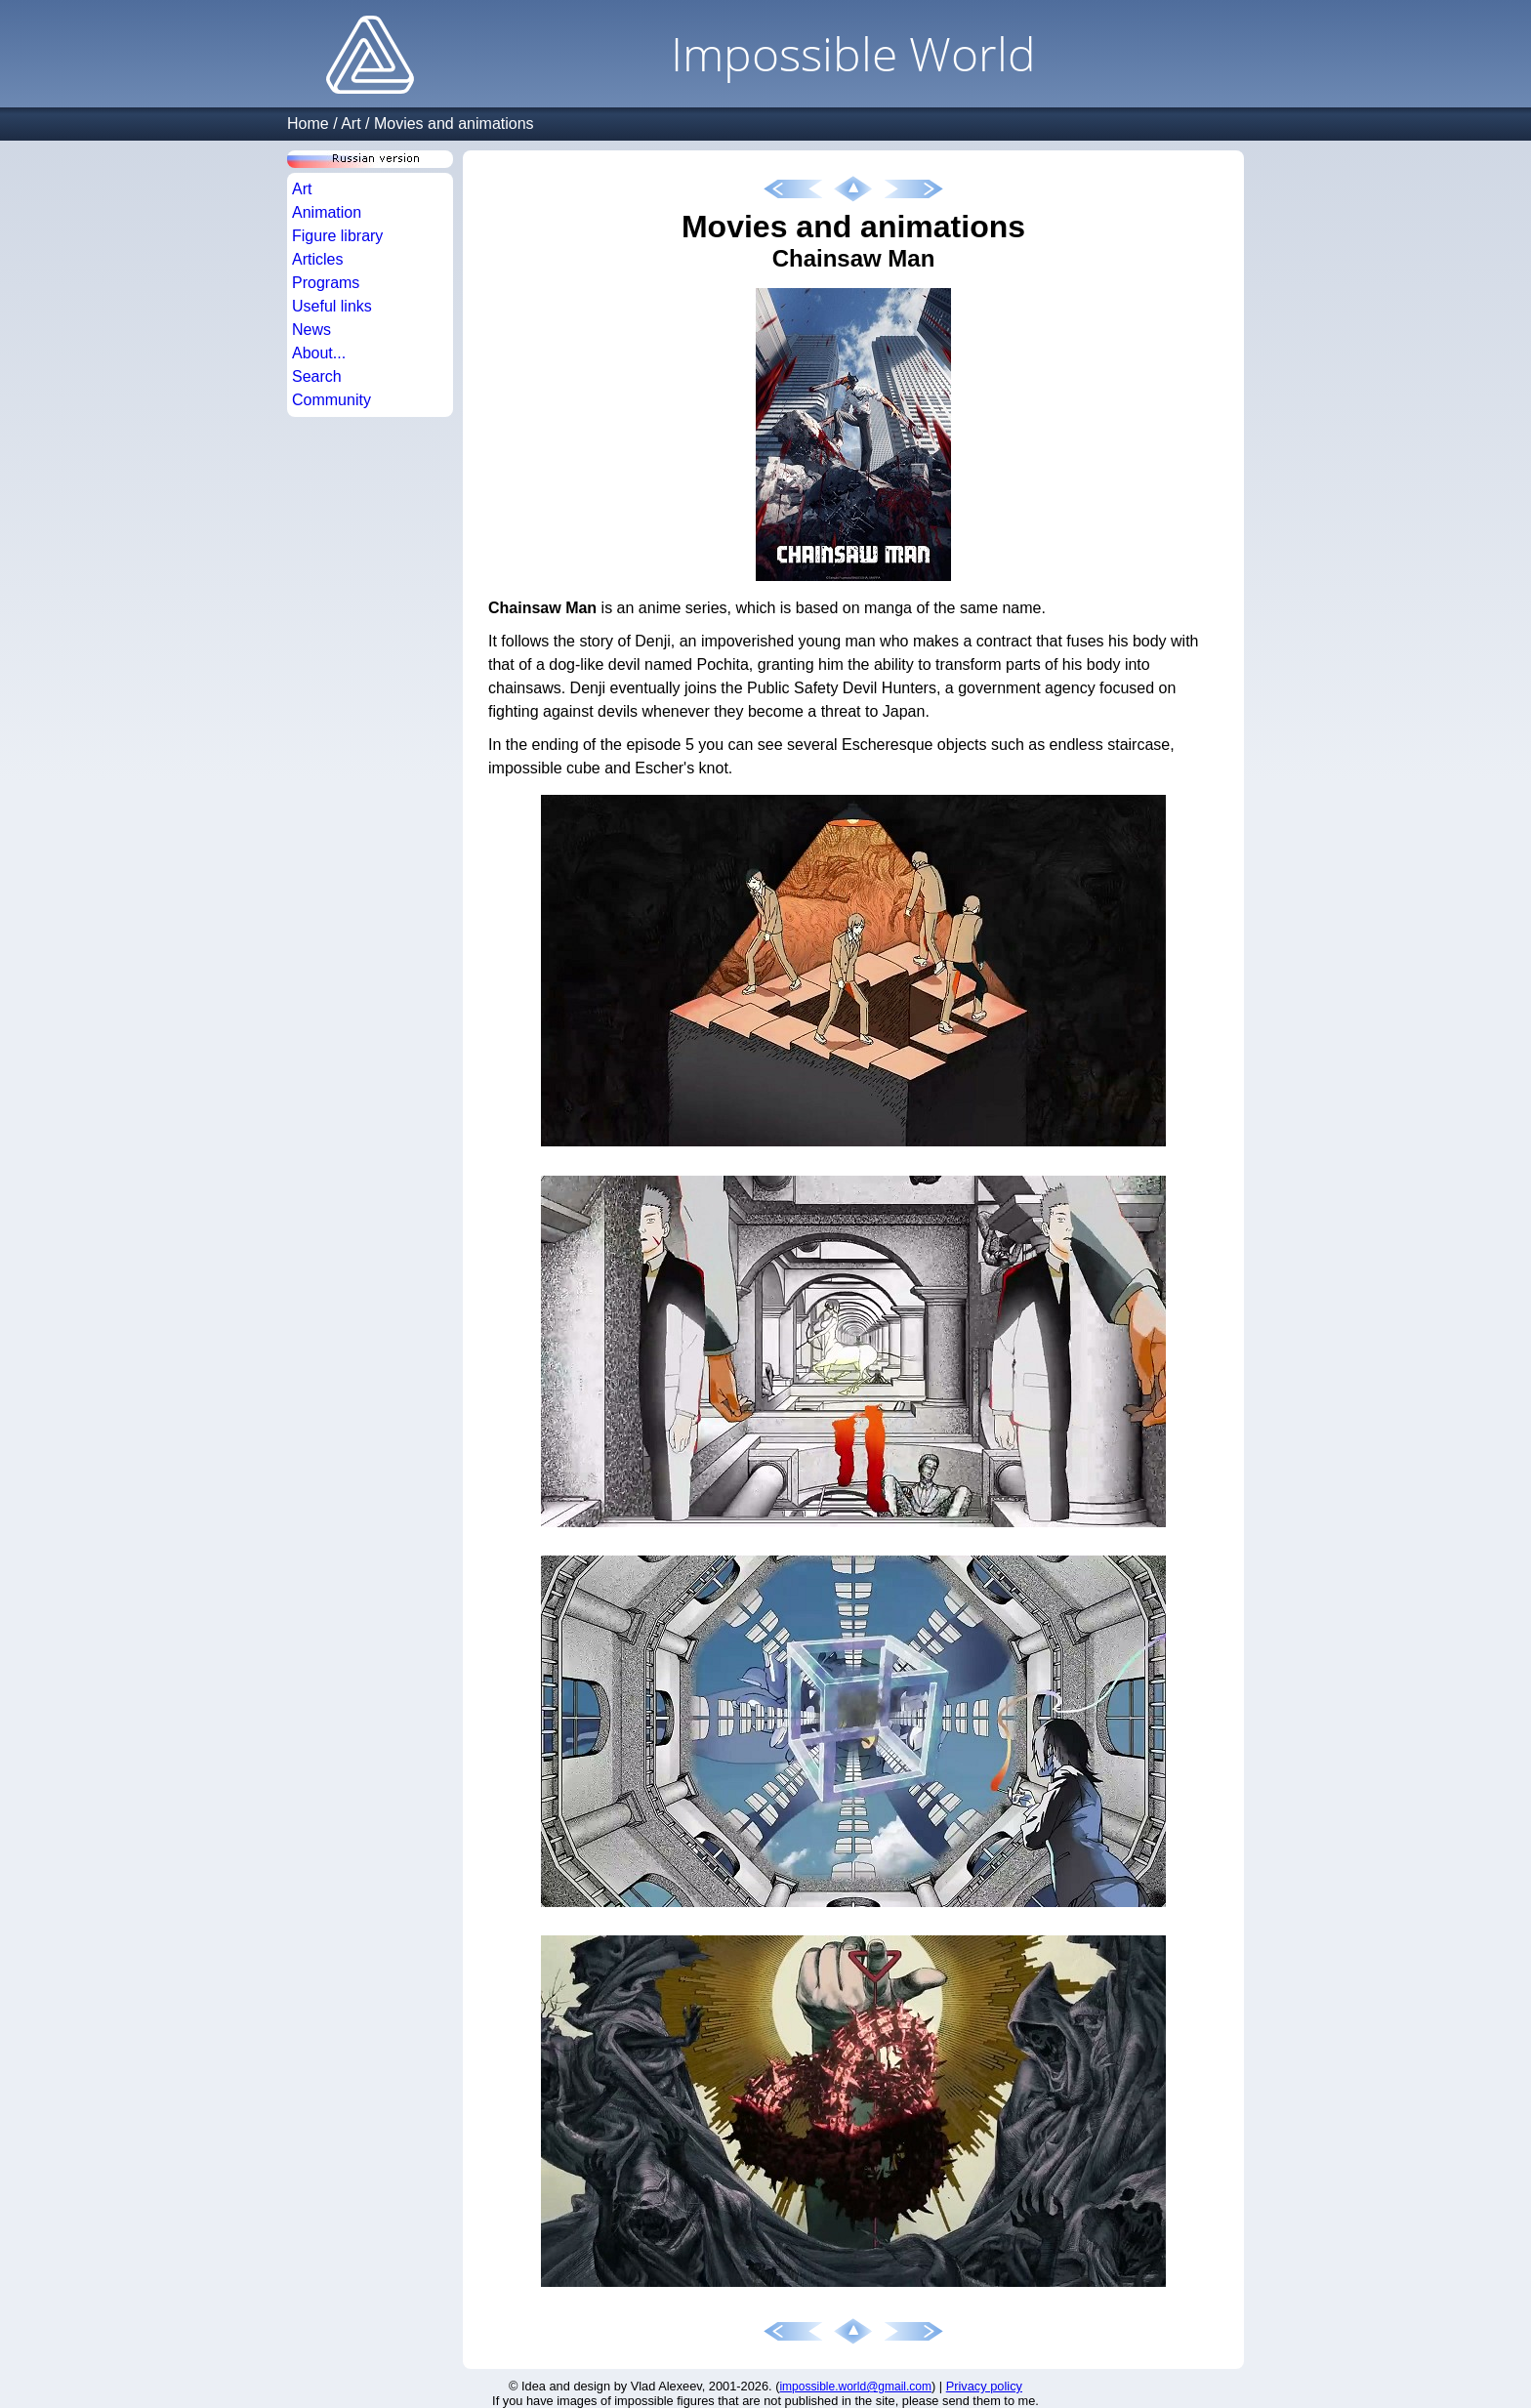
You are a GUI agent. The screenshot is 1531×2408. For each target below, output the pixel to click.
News (311, 329)
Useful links (332, 306)
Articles (317, 259)
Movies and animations (454, 123)
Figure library (337, 236)
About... (319, 353)
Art (350, 123)
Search (317, 376)
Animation (326, 212)
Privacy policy (984, 2386)
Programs (325, 282)
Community (331, 400)
